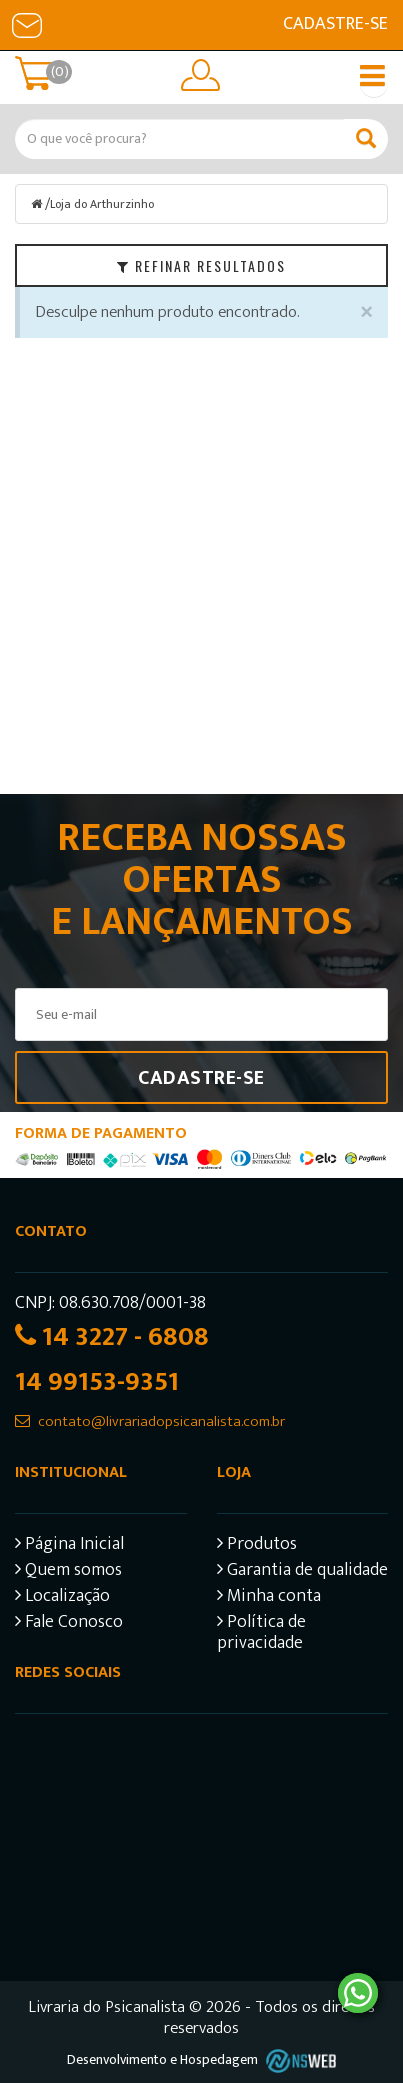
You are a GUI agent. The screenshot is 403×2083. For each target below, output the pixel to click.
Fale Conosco (69, 1624)
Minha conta (269, 1598)
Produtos (257, 1546)
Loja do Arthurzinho (102, 204)
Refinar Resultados (201, 265)
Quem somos (68, 1572)
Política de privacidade (261, 1635)
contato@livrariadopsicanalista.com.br (161, 1421)
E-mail (27, 25)
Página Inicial (69, 1546)
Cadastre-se (335, 24)
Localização (62, 1598)
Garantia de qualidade (302, 1572)
